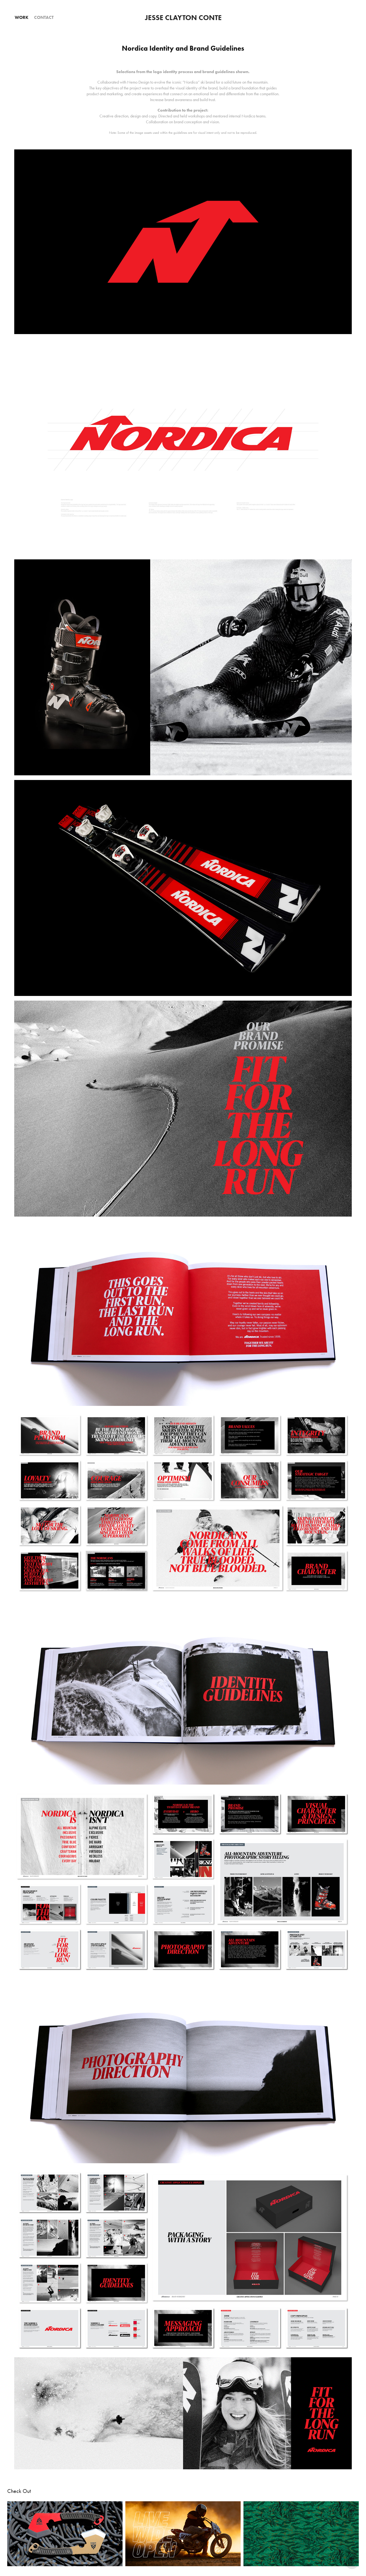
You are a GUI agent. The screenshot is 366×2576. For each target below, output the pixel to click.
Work (21, 17)
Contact (44, 17)
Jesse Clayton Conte (183, 17)
